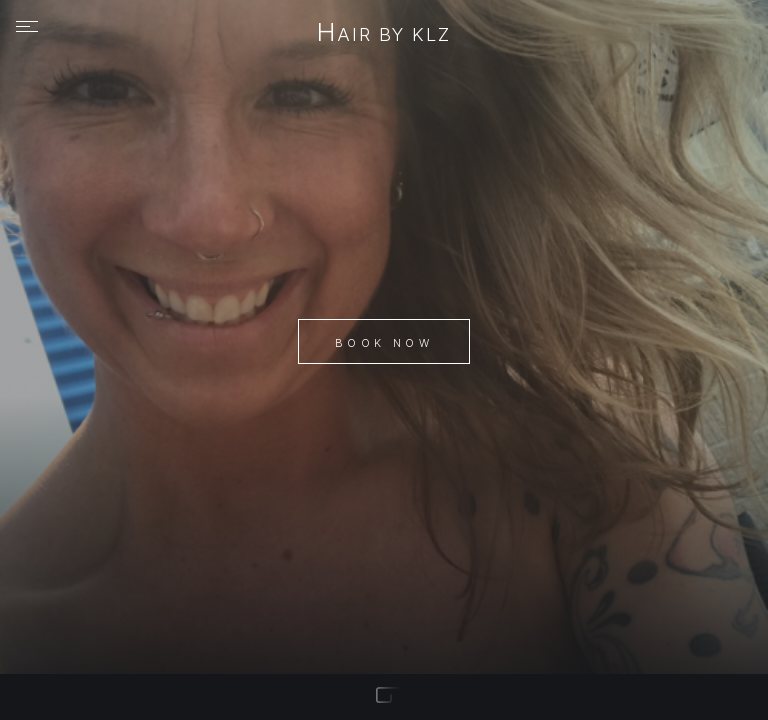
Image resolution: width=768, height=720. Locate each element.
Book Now (384, 343)
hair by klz (383, 34)
